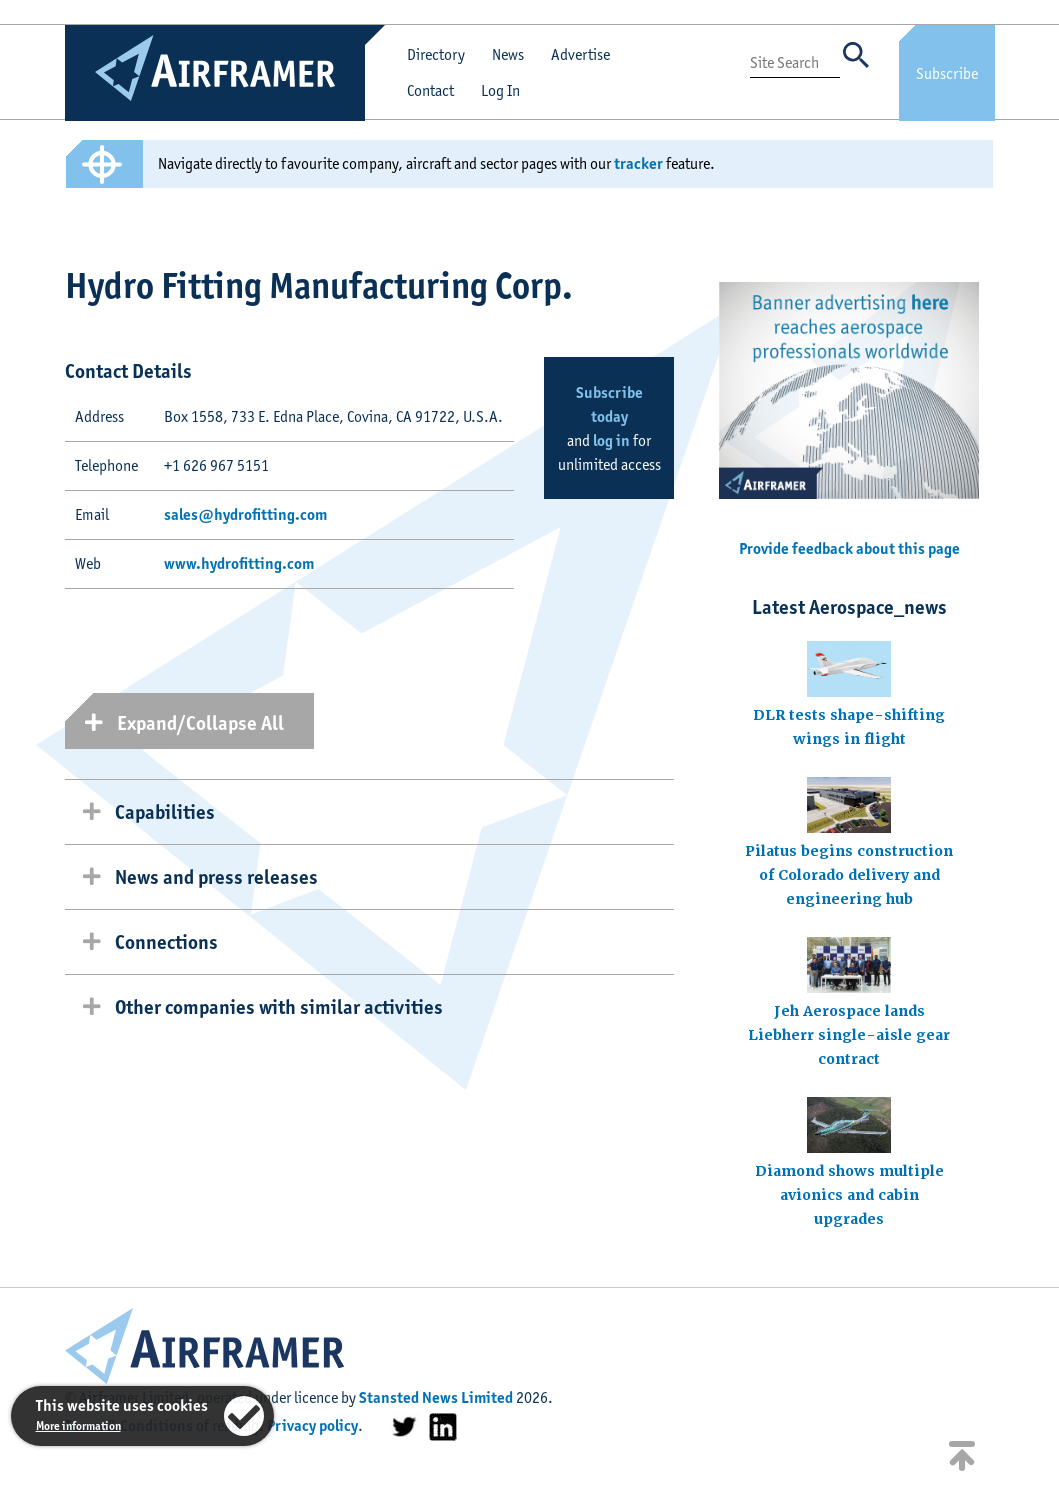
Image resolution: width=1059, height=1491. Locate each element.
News (508, 54)
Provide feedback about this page (849, 548)
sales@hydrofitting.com (245, 514)
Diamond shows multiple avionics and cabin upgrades (849, 1195)
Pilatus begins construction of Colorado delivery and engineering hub (849, 875)
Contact (430, 90)
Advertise (580, 54)
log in (611, 440)
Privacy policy (312, 1425)
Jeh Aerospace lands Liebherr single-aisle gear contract (849, 1035)
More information (78, 1425)
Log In (500, 90)
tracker (638, 163)
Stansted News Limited (436, 1397)
